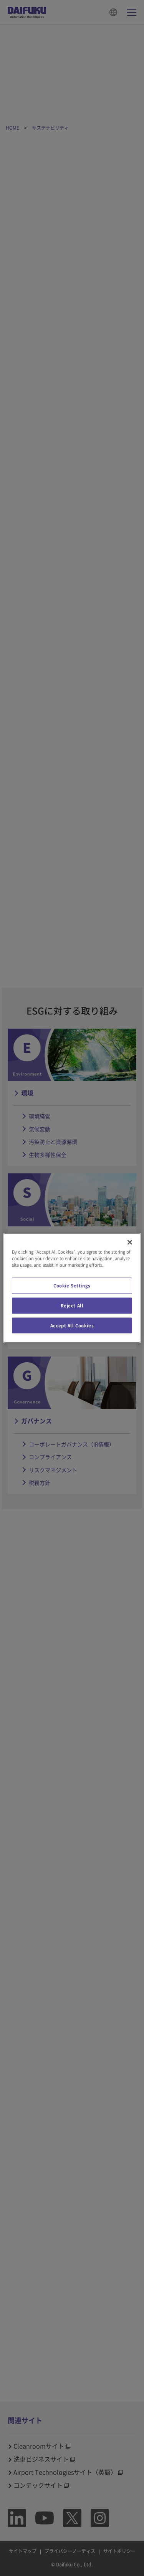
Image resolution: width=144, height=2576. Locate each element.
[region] (71, 1288)
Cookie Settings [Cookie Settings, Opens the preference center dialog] (72, 1285)
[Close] (129, 1242)
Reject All (72, 1305)
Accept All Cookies (72, 1325)
